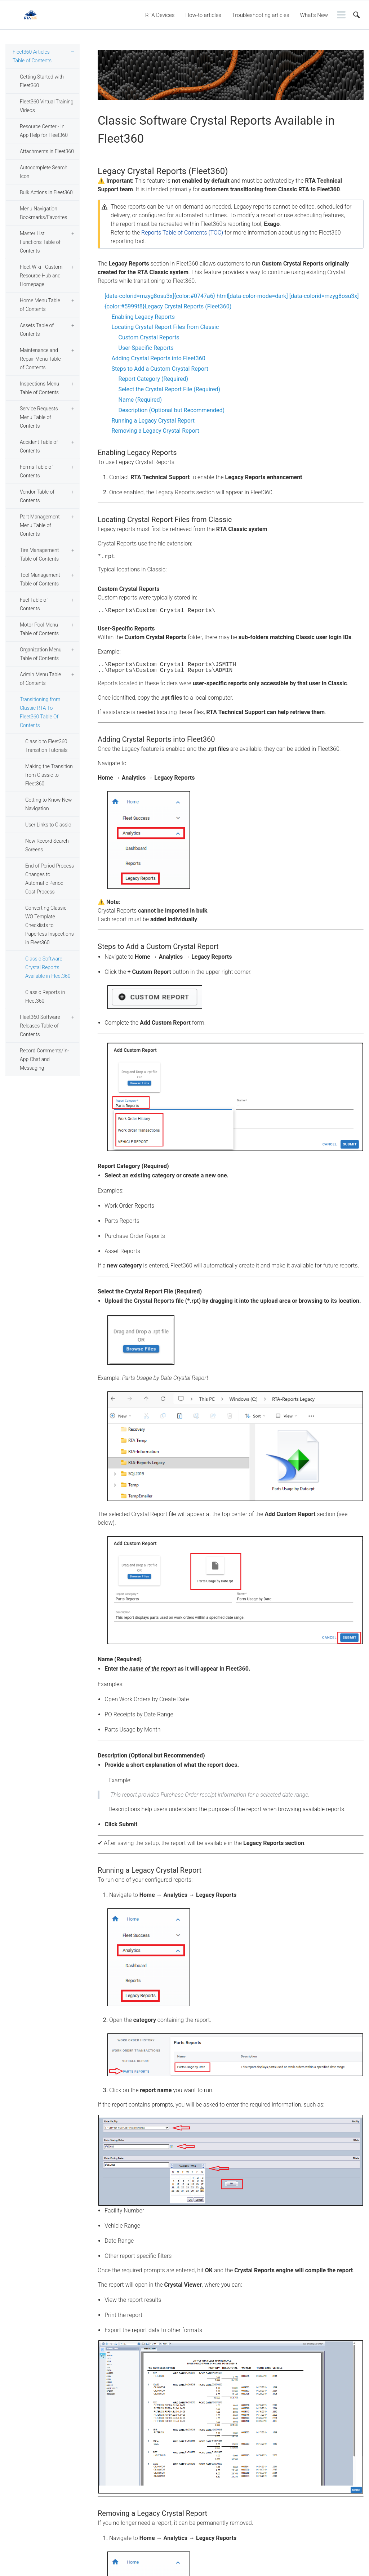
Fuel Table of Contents (34, 604)
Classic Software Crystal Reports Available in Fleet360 (47, 967)
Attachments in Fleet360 (47, 151)
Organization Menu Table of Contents (41, 654)
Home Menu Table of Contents (40, 305)
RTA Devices (160, 15)
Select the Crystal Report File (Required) (170, 389)
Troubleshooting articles (260, 15)
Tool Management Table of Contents (40, 579)
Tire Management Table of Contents (39, 554)
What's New (314, 15)
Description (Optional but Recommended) (171, 410)
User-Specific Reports (146, 347)
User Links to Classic (48, 825)
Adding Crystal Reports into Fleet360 (158, 358)
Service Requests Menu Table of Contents (39, 417)
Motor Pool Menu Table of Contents (39, 629)
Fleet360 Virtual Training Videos (47, 106)
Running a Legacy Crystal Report (153, 420)
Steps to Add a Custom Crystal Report (159, 368)
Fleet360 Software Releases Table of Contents (40, 1025)
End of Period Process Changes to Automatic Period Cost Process (49, 879)
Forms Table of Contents (36, 471)
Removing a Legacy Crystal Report (155, 430)
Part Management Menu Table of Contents (40, 525)
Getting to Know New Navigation (48, 804)
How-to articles (203, 15)
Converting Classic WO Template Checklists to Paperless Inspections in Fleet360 (49, 925)
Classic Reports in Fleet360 (45, 996)
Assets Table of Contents (37, 329)
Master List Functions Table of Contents (40, 242)
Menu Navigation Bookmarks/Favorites (43, 213)
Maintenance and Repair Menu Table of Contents (40, 358)
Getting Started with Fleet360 (42, 81)
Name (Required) (140, 399)
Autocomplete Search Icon (43, 172)
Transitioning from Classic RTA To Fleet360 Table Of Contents (40, 712)
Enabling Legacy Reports (143, 316)
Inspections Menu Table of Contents (39, 388)
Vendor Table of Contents (37, 496)
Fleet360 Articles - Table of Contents (32, 56)
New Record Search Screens (47, 845)
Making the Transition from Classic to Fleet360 (49, 774)
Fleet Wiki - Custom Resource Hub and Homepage (41, 275)
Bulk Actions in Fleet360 (46, 192)
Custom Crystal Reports (149, 337)
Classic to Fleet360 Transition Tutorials (46, 746)
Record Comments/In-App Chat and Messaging (44, 1059)
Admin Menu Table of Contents (40, 679)
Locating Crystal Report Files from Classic (165, 327)
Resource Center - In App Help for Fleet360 (44, 131)
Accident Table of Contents (39, 446)
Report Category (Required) (153, 378)
